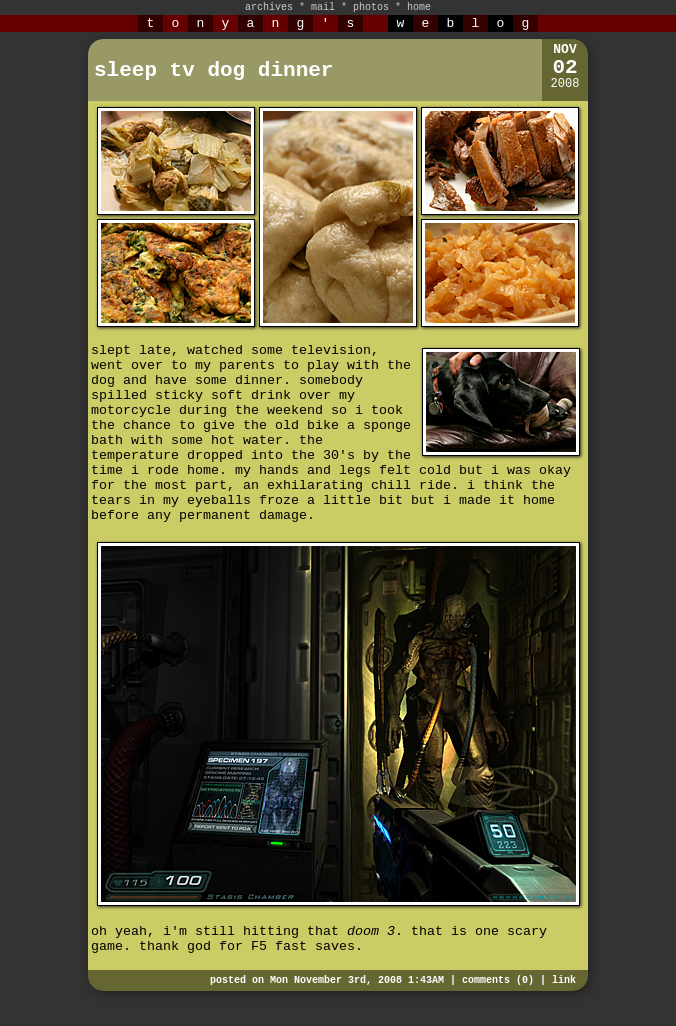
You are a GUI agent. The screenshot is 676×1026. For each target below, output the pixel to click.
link (564, 980)
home (419, 7)
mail (323, 7)
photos (371, 7)
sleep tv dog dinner (213, 70)
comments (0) (498, 980)
